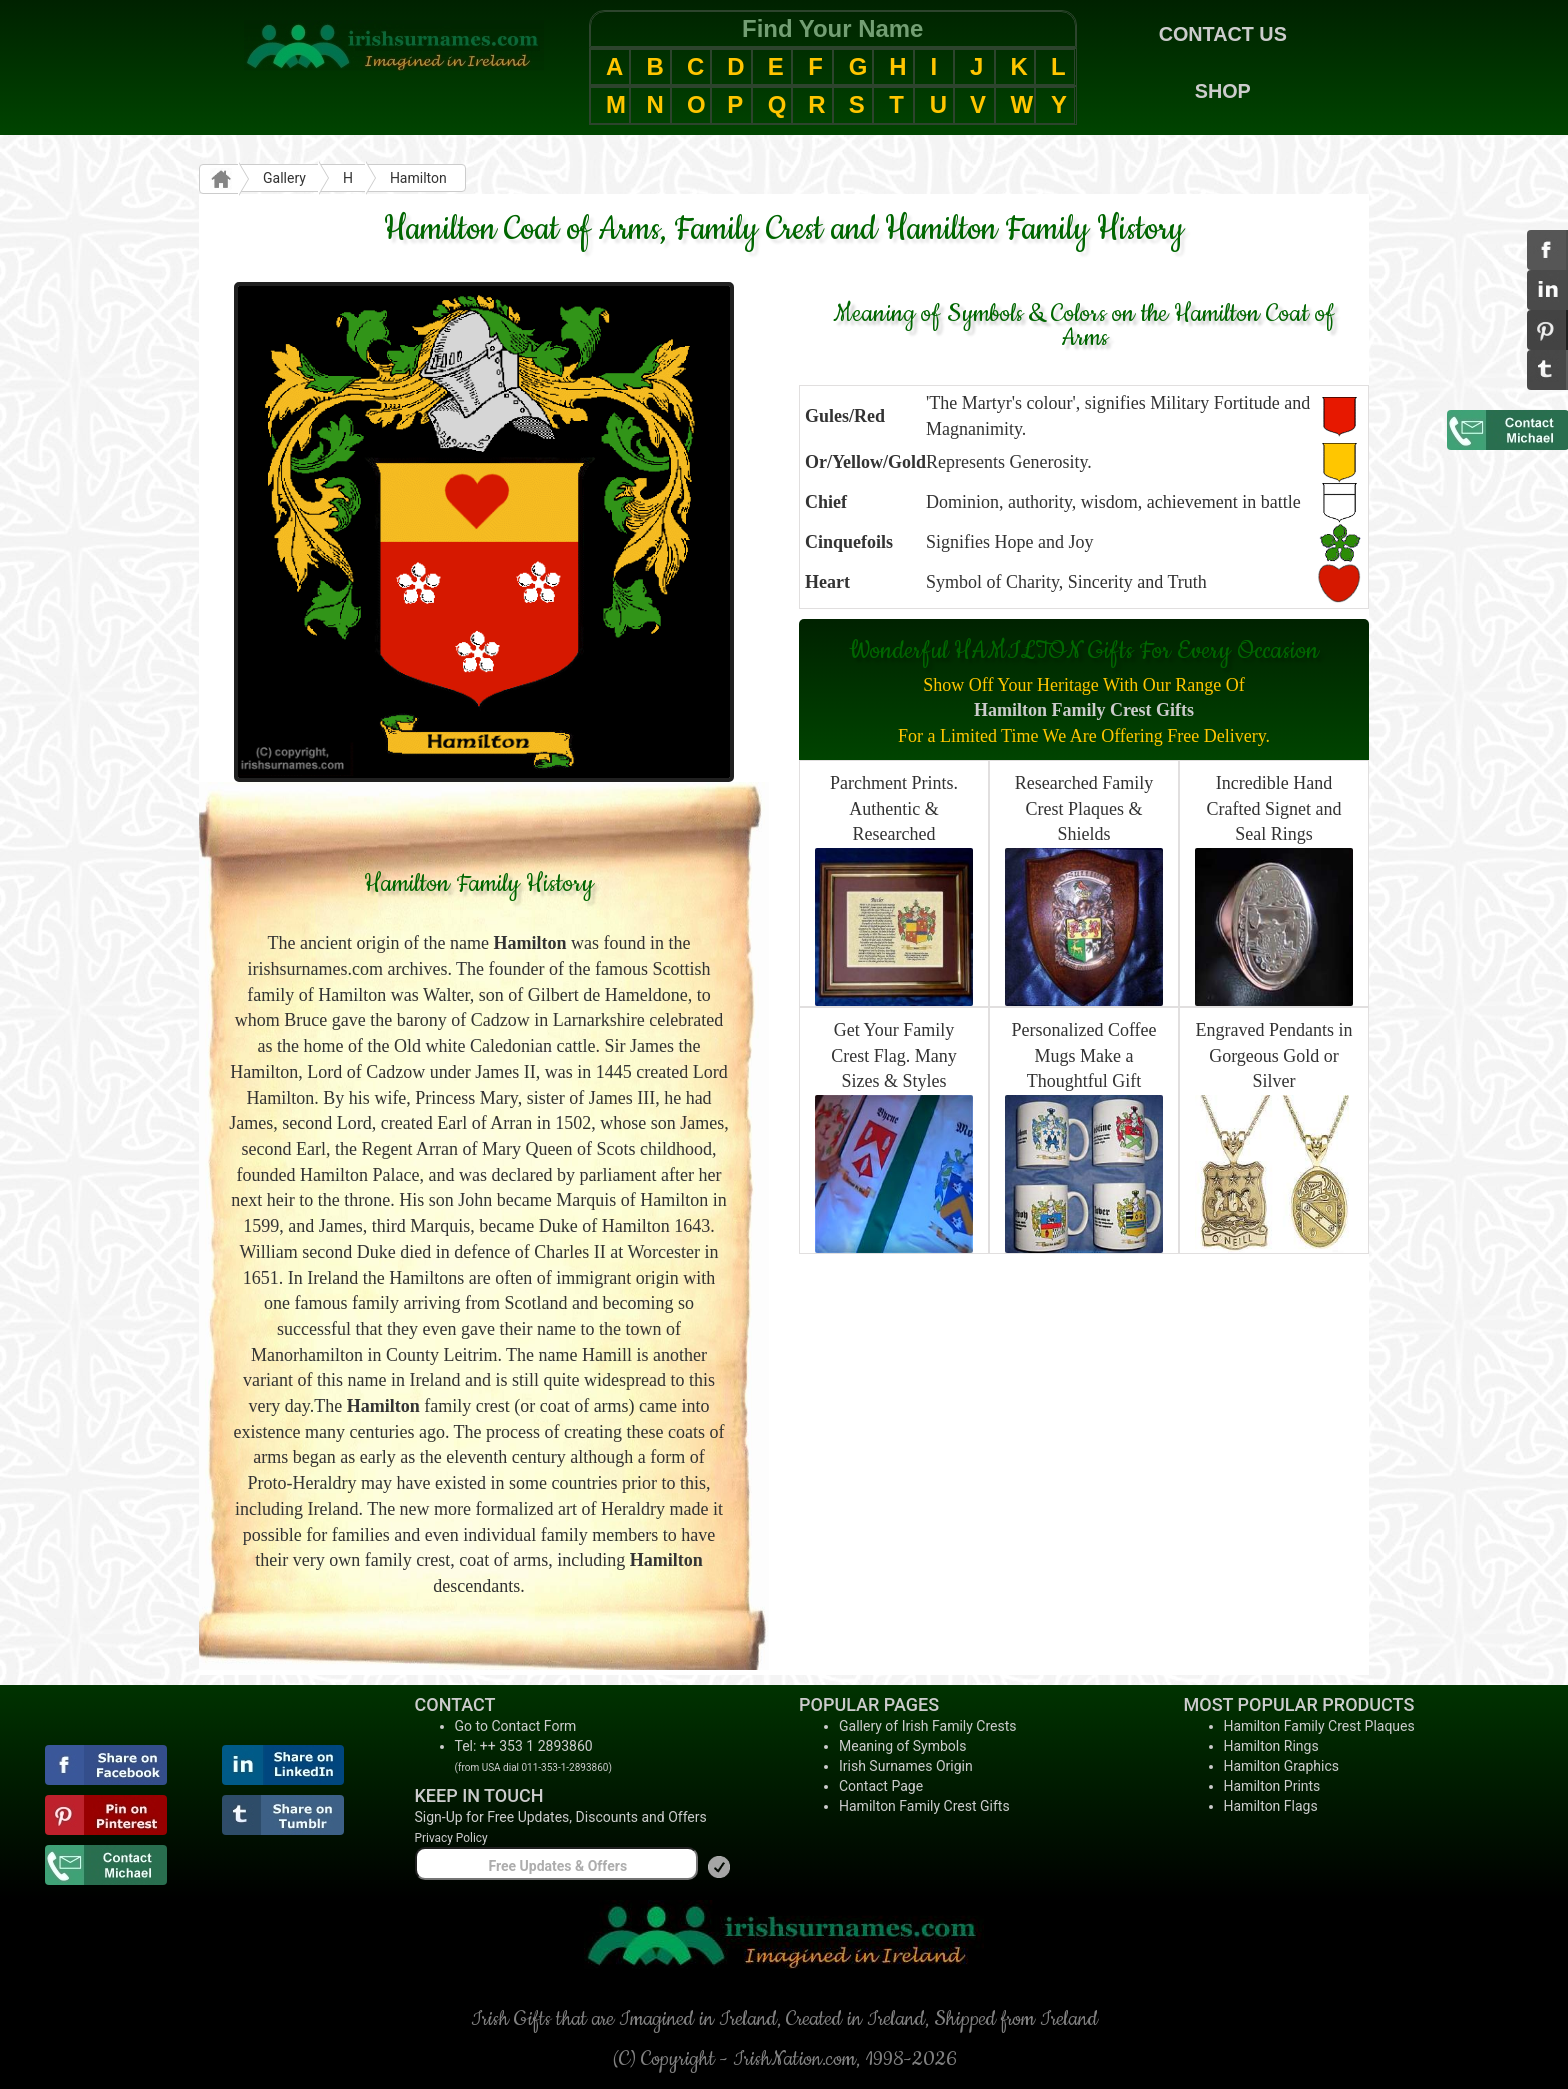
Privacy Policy (451, 1838)
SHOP (1223, 91)
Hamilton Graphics (1281, 1766)
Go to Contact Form (516, 1726)
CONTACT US (1223, 34)
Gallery (284, 178)
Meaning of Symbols (902, 1746)
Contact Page (881, 1786)
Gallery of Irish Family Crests (928, 1726)
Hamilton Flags (1271, 1806)
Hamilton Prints (1272, 1786)
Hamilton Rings (1271, 1746)
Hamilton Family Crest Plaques (1319, 1726)
